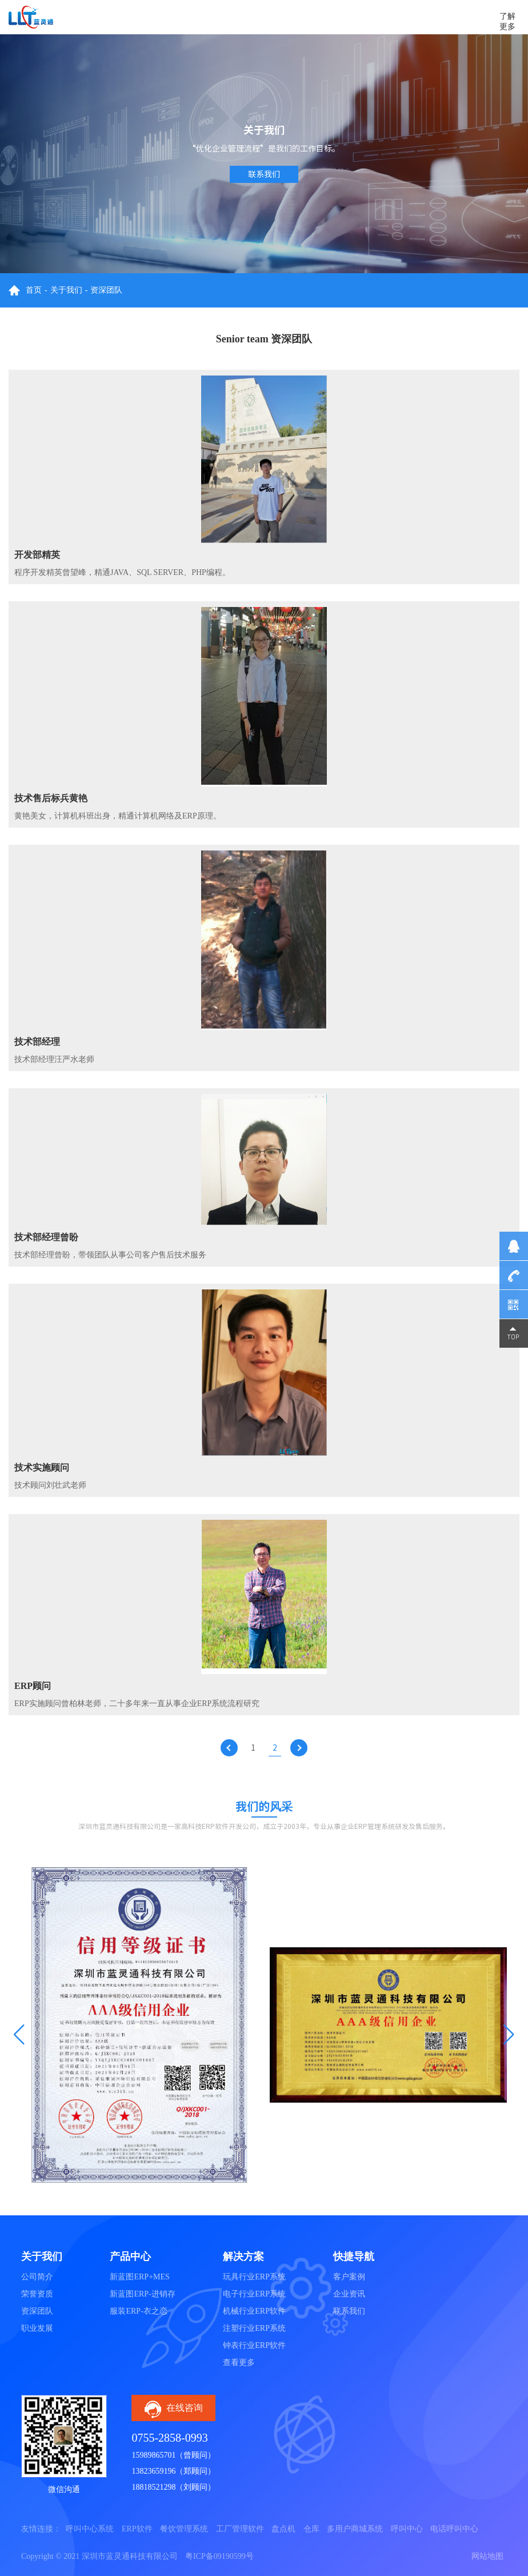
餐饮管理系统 (184, 2529)
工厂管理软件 (240, 2529)
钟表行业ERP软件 (254, 2345)
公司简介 (37, 2277)
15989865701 (153, 2455)
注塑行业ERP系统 (254, 2328)
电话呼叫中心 (454, 2529)
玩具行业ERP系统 (254, 2277)
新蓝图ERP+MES (139, 2277)
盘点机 (283, 2529)
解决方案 (243, 2256)
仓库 (311, 2529)
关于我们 (66, 290)
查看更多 (239, 2362)
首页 (34, 290)
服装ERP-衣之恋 (138, 2311)
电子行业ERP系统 (254, 2294)
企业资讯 (349, 2294)
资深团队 (106, 290)
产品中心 (130, 2256)
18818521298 (153, 2487)
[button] (19, 2034)
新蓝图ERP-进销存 (142, 2294)
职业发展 (37, 2328)
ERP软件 (137, 2529)
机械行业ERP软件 (254, 2311)
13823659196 (153, 2471)
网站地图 (487, 2556)
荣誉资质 (37, 2294)
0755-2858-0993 (169, 2437)
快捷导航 (353, 2256)
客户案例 (349, 2277)
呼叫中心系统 (90, 2529)
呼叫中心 (407, 2529)
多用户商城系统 (355, 2529)
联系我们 (264, 174)
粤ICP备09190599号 (219, 2556)
